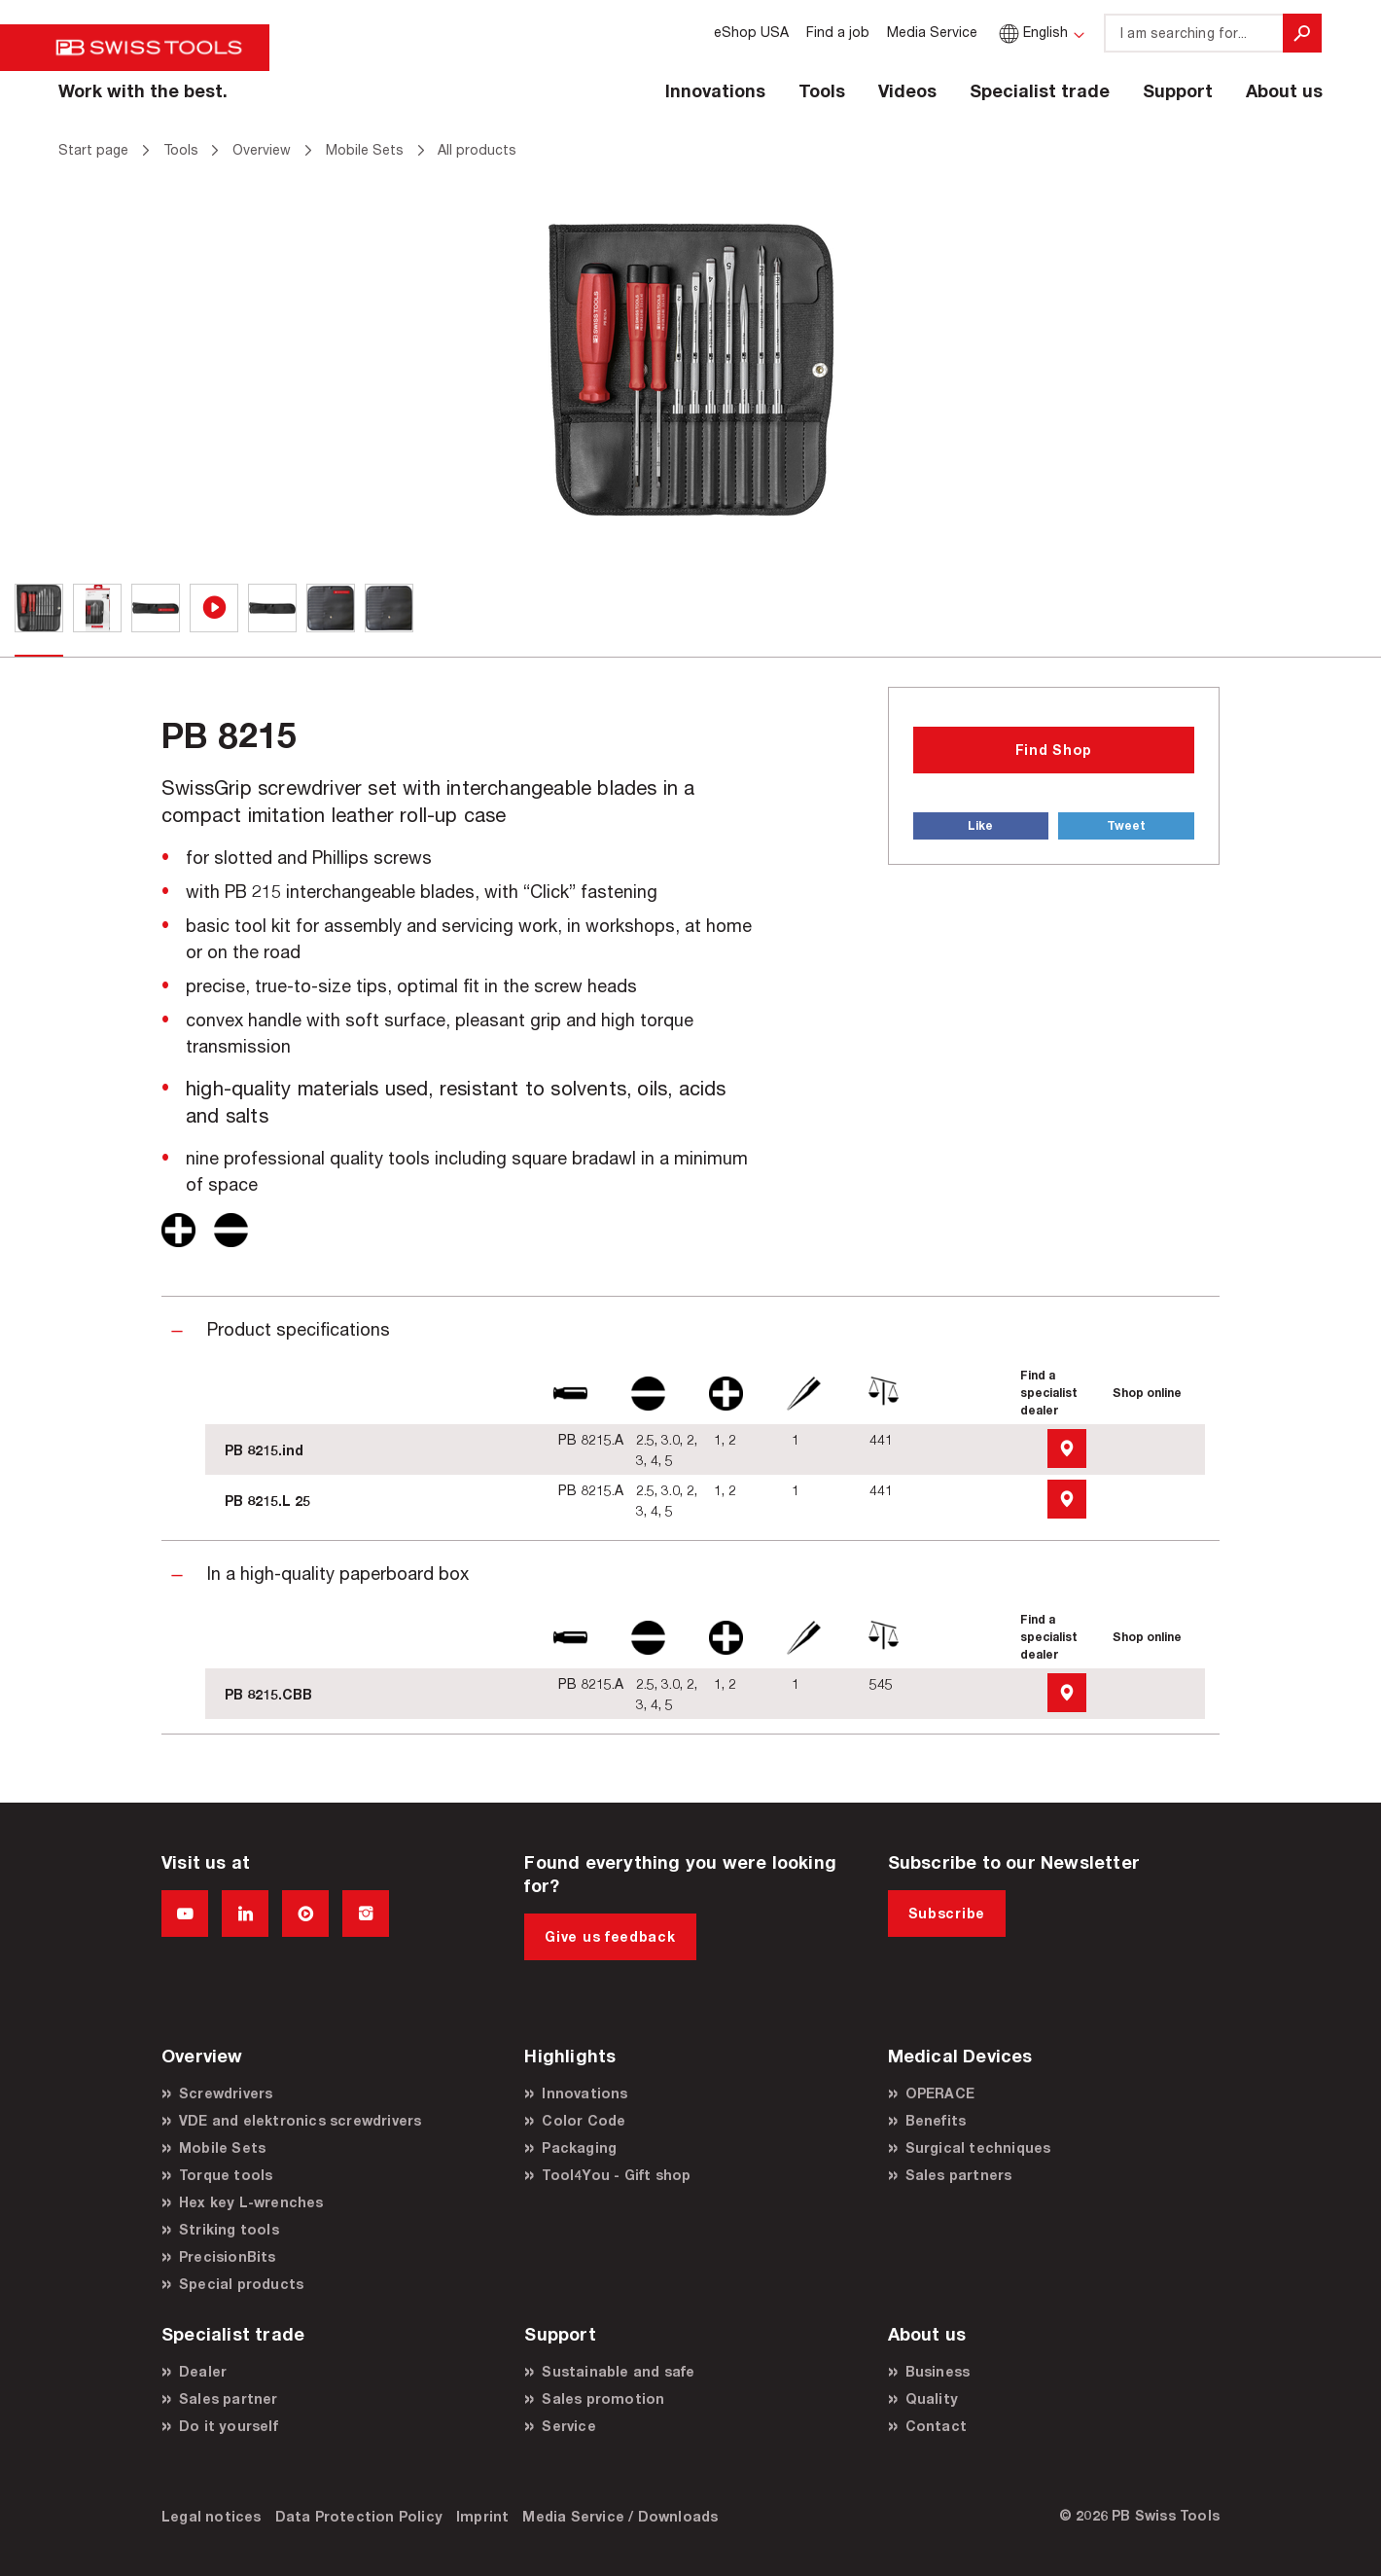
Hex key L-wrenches (251, 2202)
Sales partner (228, 2398)
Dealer (203, 2371)
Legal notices (211, 2516)
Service (568, 2425)
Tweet (1126, 825)
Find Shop (1053, 749)
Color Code (583, 2120)
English (1031, 31)
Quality (931, 2398)
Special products (241, 2283)
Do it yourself (228, 2425)
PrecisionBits (227, 2256)
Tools (821, 90)
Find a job (837, 31)
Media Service (932, 31)
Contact (936, 2425)
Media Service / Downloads (620, 2516)
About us (1284, 90)
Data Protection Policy (359, 2516)
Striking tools (229, 2229)
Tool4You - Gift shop (616, 2174)
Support (1178, 90)
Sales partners (958, 2174)
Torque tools (225, 2174)
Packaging (579, 2147)
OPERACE (939, 2093)
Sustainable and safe (618, 2371)
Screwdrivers (225, 2093)
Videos (907, 90)
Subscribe (946, 1913)
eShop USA (751, 31)
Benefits (936, 2120)
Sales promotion (603, 2398)
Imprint (482, 2516)
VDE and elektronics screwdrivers (300, 2120)
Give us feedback (610, 1936)
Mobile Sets (222, 2147)
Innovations (715, 90)
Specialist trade (1040, 90)
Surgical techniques (978, 2147)
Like (980, 825)
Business (938, 2371)
